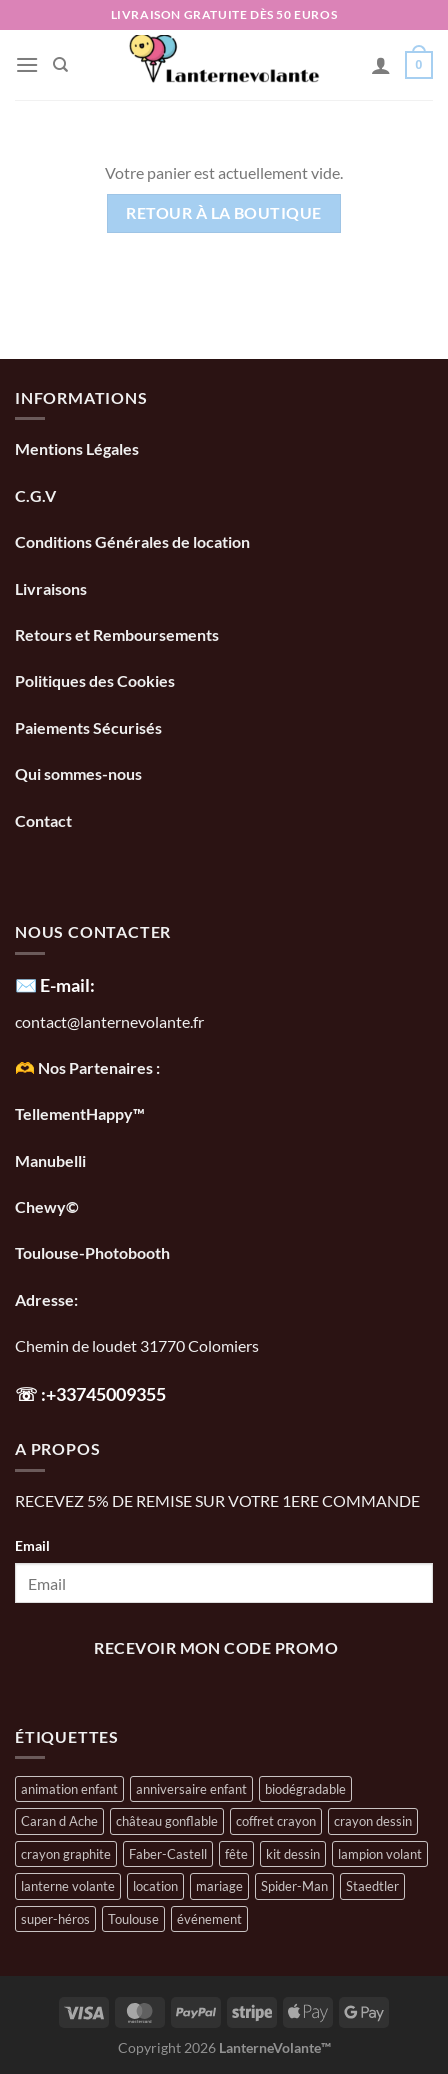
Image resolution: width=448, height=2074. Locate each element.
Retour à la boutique (223, 213)
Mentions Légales (77, 448)
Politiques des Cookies (95, 680)
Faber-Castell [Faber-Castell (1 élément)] (168, 1854)
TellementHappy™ (80, 1113)
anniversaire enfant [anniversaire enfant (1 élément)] (191, 1789)
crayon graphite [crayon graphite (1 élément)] (66, 1854)
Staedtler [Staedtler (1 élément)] (372, 1886)
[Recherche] (60, 65)
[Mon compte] (381, 65)
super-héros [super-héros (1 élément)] (55, 1919)
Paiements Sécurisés (88, 727)
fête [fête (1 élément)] (236, 1854)
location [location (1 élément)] (155, 1886)
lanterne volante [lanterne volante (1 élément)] (68, 1886)
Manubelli (50, 1160)
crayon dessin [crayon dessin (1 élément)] (373, 1821)
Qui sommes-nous (80, 773)
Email (32, 1545)
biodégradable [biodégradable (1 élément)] (305, 1789)
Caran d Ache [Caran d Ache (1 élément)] (59, 1821)
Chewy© (47, 1206)
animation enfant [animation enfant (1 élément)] (69, 1789)
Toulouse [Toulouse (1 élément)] (133, 1919)
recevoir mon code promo (216, 1648)
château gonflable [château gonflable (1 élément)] (167, 1821)
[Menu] (27, 64)
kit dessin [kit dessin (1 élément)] (293, 1854)
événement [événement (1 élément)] (209, 1919)
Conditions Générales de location (132, 541)
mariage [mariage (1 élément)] (219, 1886)
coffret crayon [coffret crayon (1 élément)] (276, 1821)
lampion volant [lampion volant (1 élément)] (380, 1854)
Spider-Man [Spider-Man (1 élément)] (294, 1886)
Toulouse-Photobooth (92, 1252)
